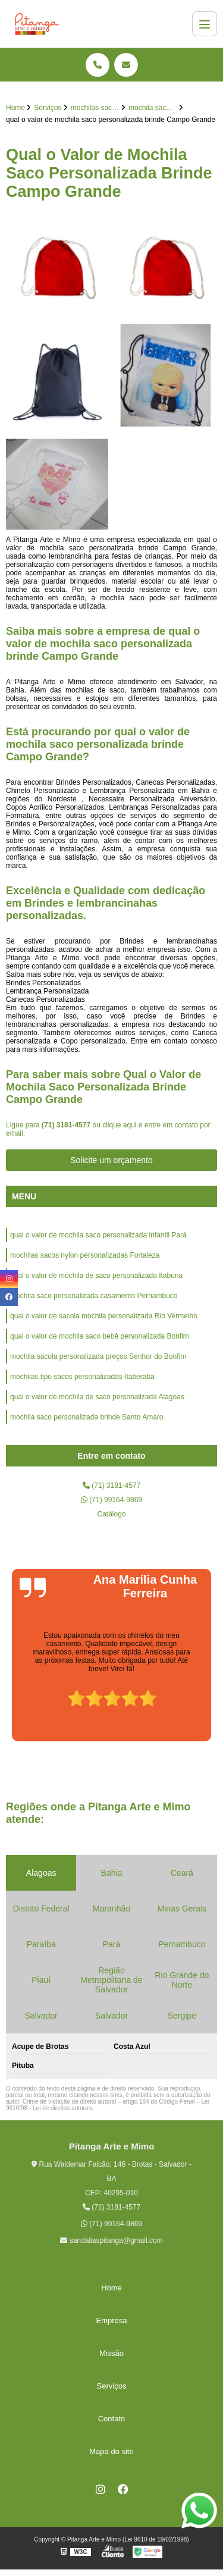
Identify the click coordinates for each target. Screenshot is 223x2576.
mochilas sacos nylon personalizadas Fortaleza (84, 1255)
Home (111, 2287)
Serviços (112, 2385)
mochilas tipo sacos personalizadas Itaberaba (82, 1376)
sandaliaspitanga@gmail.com (111, 2240)
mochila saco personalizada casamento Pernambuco (94, 1296)
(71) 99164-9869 (111, 1500)
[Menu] (204, 23)
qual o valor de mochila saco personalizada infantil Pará (98, 1235)
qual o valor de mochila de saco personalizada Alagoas (97, 1397)
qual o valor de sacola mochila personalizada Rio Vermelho (103, 1316)
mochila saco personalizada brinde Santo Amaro (86, 1417)
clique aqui (119, 1125)
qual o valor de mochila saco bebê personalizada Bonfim (99, 1336)
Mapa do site (111, 2451)
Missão (111, 2353)
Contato (111, 2418)
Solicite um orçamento (111, 1160)
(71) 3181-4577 (67, 1125)
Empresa (111, 2320)
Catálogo (111, 1514)
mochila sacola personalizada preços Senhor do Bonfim (98, 1356)
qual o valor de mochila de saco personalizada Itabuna (96, 1275)
